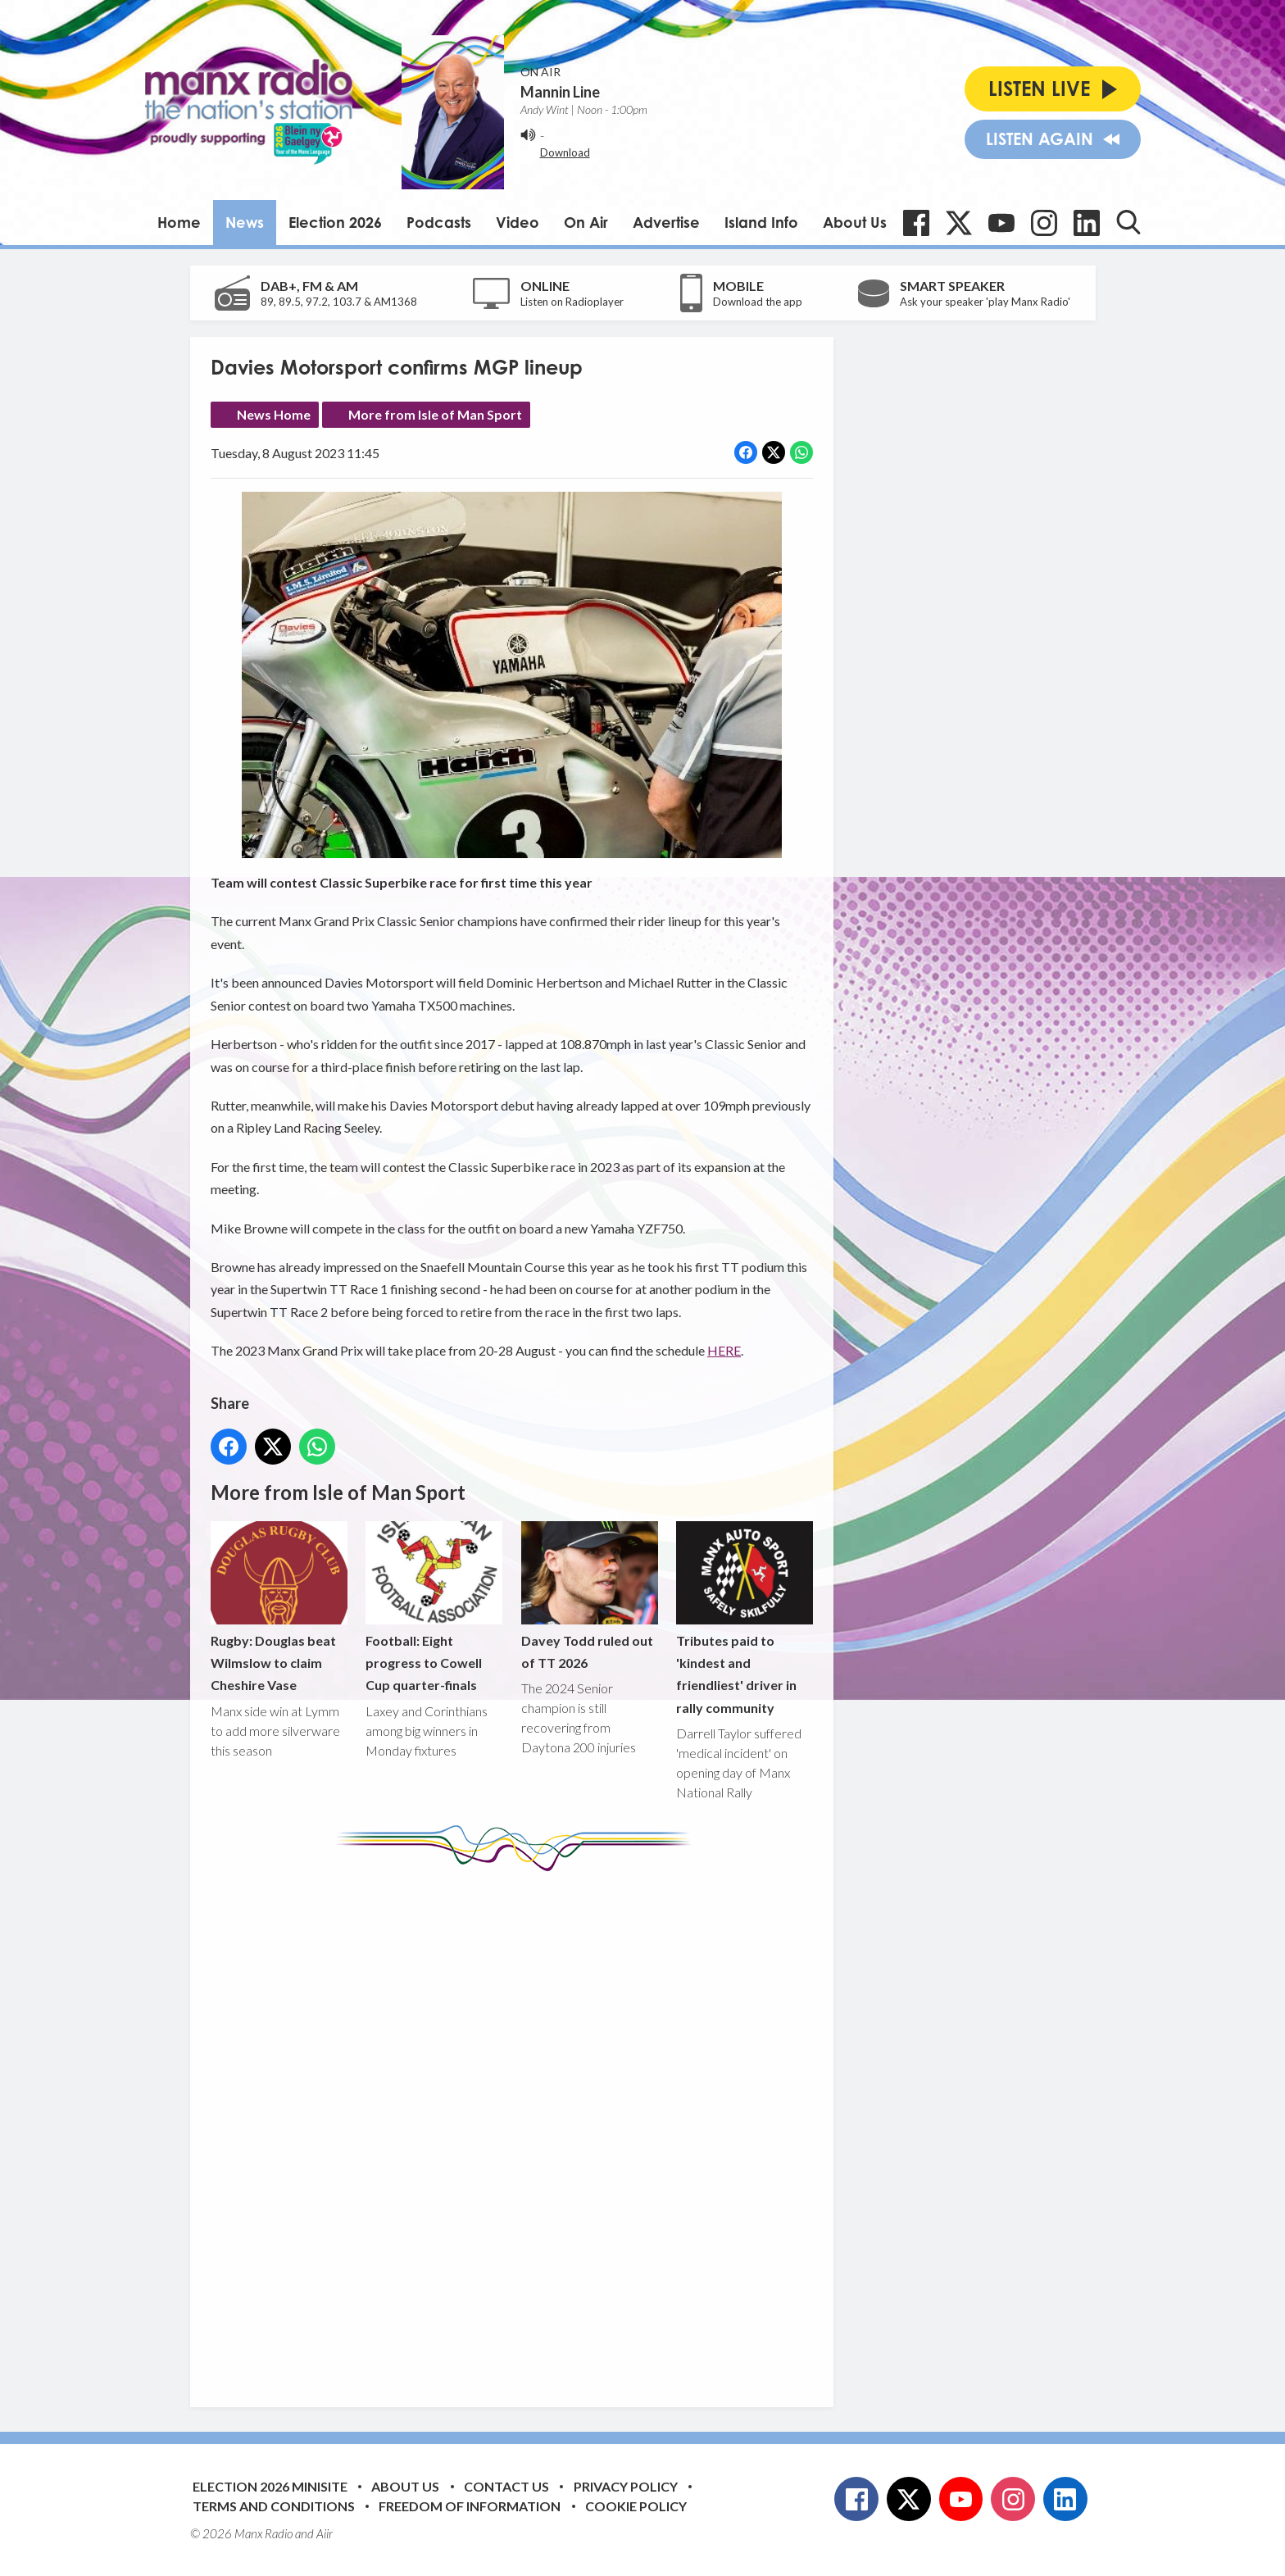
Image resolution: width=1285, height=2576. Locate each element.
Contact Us (506, 2486)
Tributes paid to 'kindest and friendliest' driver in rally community (743, 1618)
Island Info (761, 222)
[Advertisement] (518, 2127)
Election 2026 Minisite (270, 2486)
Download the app (757, 301)
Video (517, 222)
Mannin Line (560, 92)
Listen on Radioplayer (572, 301)
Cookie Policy (636, 2506)
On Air (586, 222)
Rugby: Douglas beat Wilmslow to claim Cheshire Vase (279, 1606)
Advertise (666, 222)
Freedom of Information (470, 2506)
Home (179, 222)
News (244, 222)
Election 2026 (335, 222)
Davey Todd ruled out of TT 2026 (588, 1595)
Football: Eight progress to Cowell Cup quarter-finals (434, 1606)
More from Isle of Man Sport (435, 414)
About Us (855, 222)
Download (565, 152)
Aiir (324, 2533)
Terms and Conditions (274, 2506)
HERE (724, 1350)
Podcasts (438, 222)
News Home (274, 414)
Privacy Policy (626, 2486)
